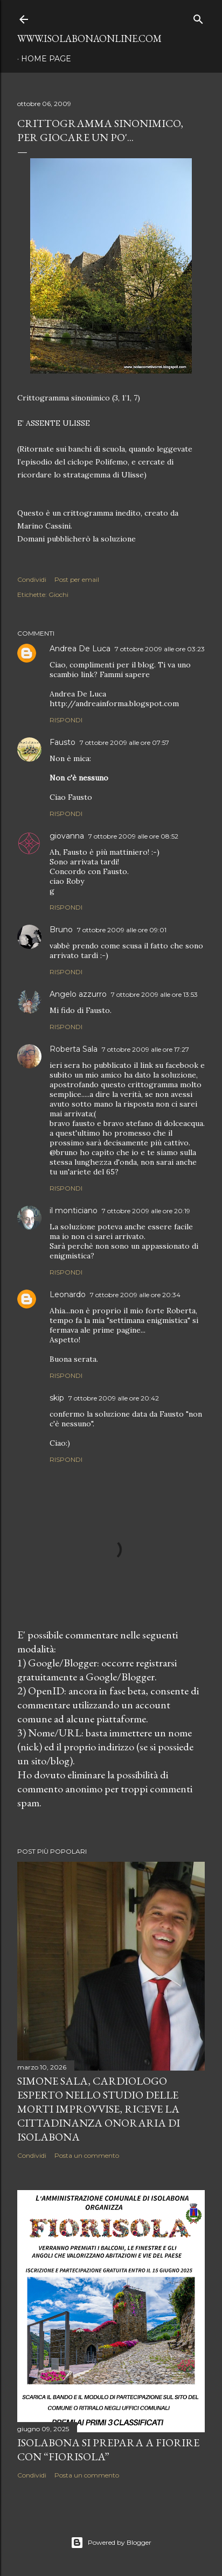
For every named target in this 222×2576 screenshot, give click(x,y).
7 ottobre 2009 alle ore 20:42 (113, 1398)
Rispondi (66, 720)
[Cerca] (198, 16)
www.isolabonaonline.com (89, 38)
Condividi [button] (31, 579)
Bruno (61, 929)
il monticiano (74, 1210)
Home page (46, 59)
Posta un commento (86, 2155)
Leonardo (68, 1294)
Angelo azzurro (78, 994)
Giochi (58, 594)
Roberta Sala (74, 1049)
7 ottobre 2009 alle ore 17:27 (145, 1049)
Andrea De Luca (80, 648)
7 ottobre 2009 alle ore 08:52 (133, 836)
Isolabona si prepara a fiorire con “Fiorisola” (108, 2450)
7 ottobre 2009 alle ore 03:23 (160, 649)
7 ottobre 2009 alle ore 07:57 (124, 742)
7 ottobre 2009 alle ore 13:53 (154, 994)
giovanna (67, 836)
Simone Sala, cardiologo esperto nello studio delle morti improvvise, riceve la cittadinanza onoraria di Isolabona (98, 2109)
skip (57, 1398)
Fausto (62, 742)
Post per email (76, 579)
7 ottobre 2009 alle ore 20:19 (146, 1211)
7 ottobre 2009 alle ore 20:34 (135, 1295)
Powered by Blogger (111, 2542)
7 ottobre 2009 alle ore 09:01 (121, 930)
